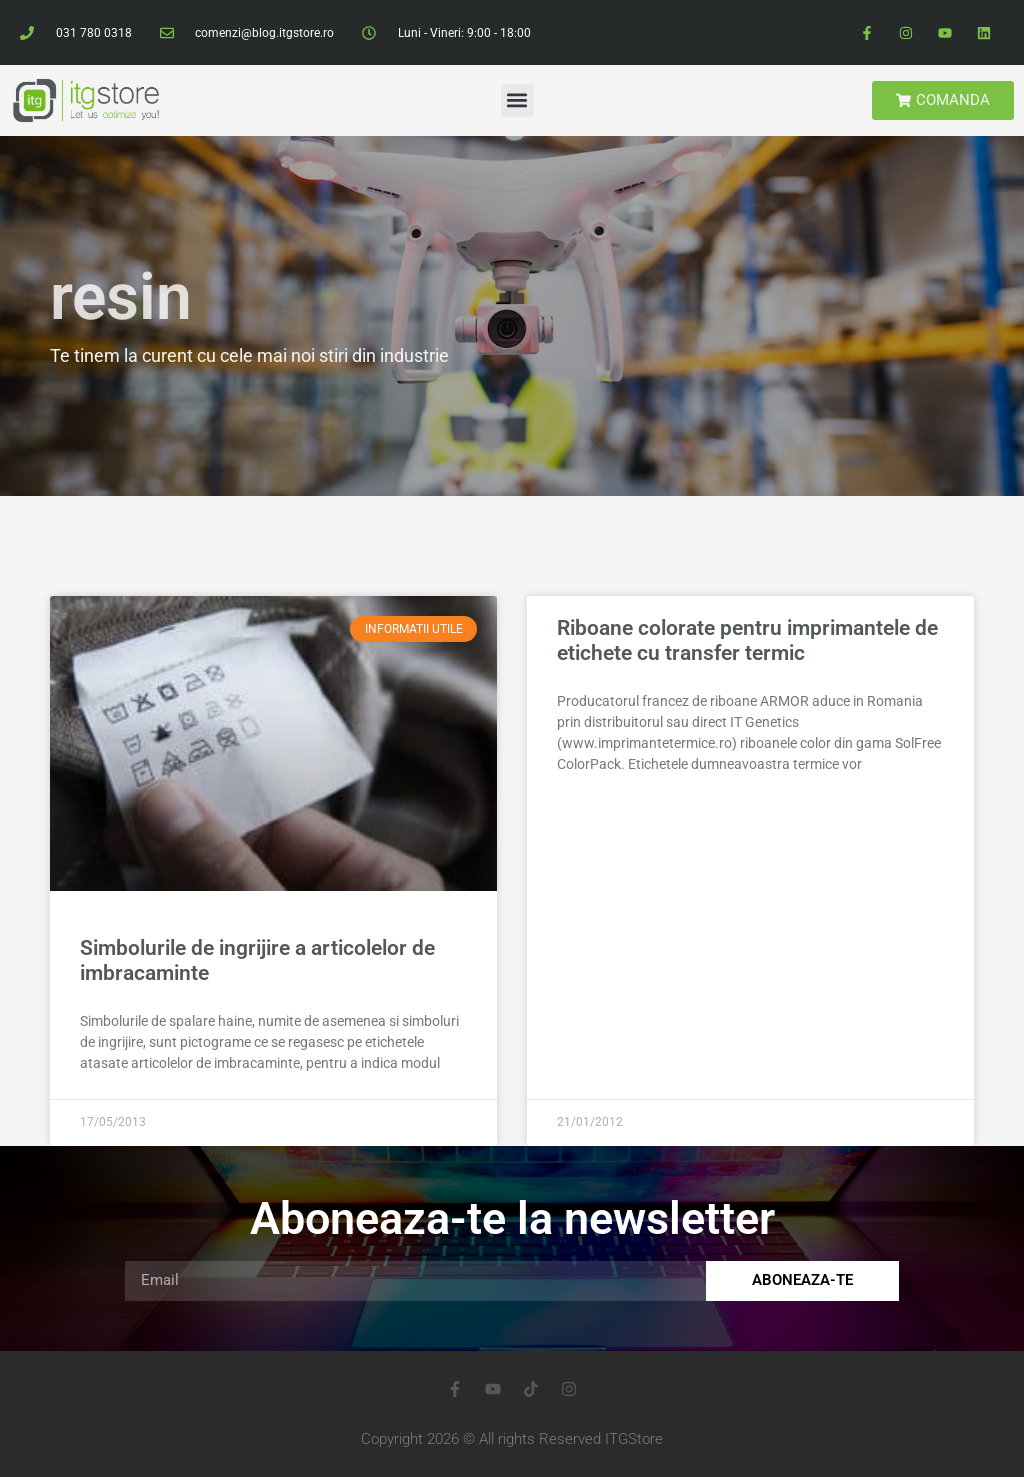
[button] (517, 100)
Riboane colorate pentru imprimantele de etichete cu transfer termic (747, 640)
